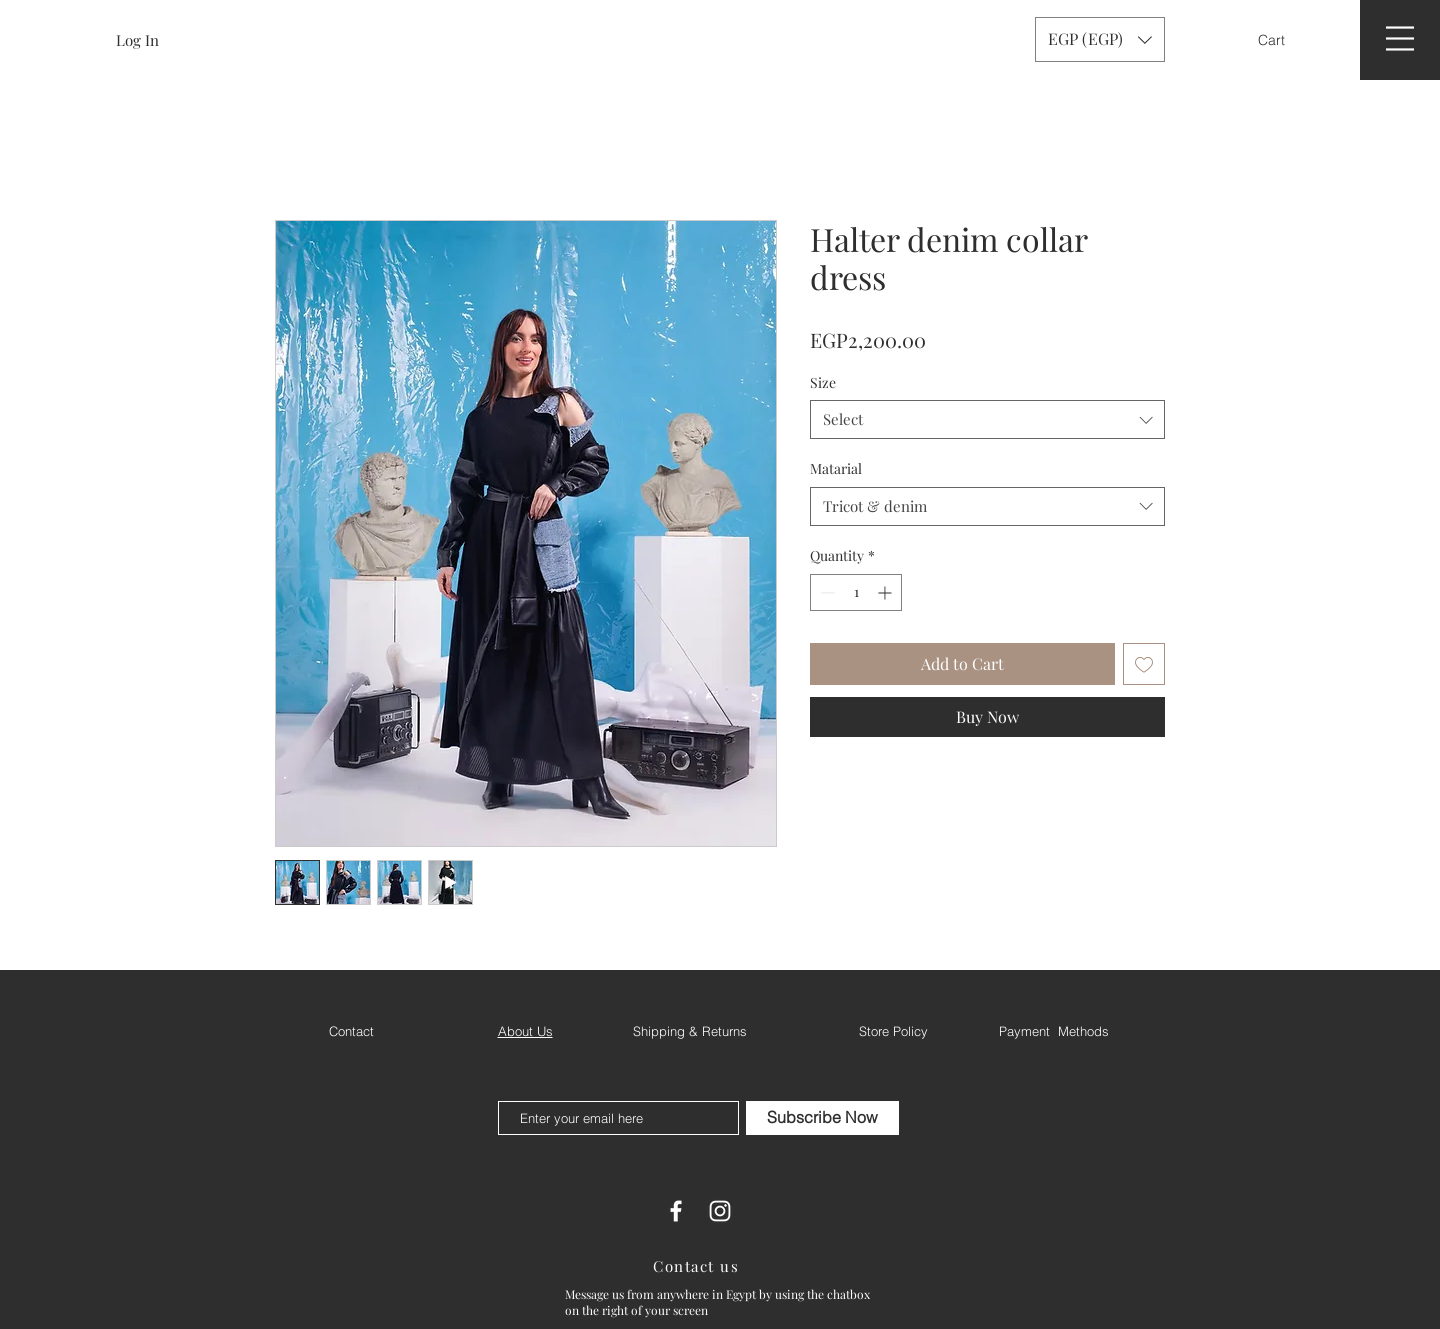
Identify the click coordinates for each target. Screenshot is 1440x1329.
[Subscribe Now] (822, 1118)
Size (823, 382)
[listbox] (1100, 39)
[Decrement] (825, 592)
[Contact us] (698, 1266)
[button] (1284, 40)
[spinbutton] (856, 592)
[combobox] (987, 419)
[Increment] (886, 592)
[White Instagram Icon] (720, 1211)
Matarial (836, 468)
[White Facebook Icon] (676, 1211)
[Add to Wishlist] (1144, 664)
